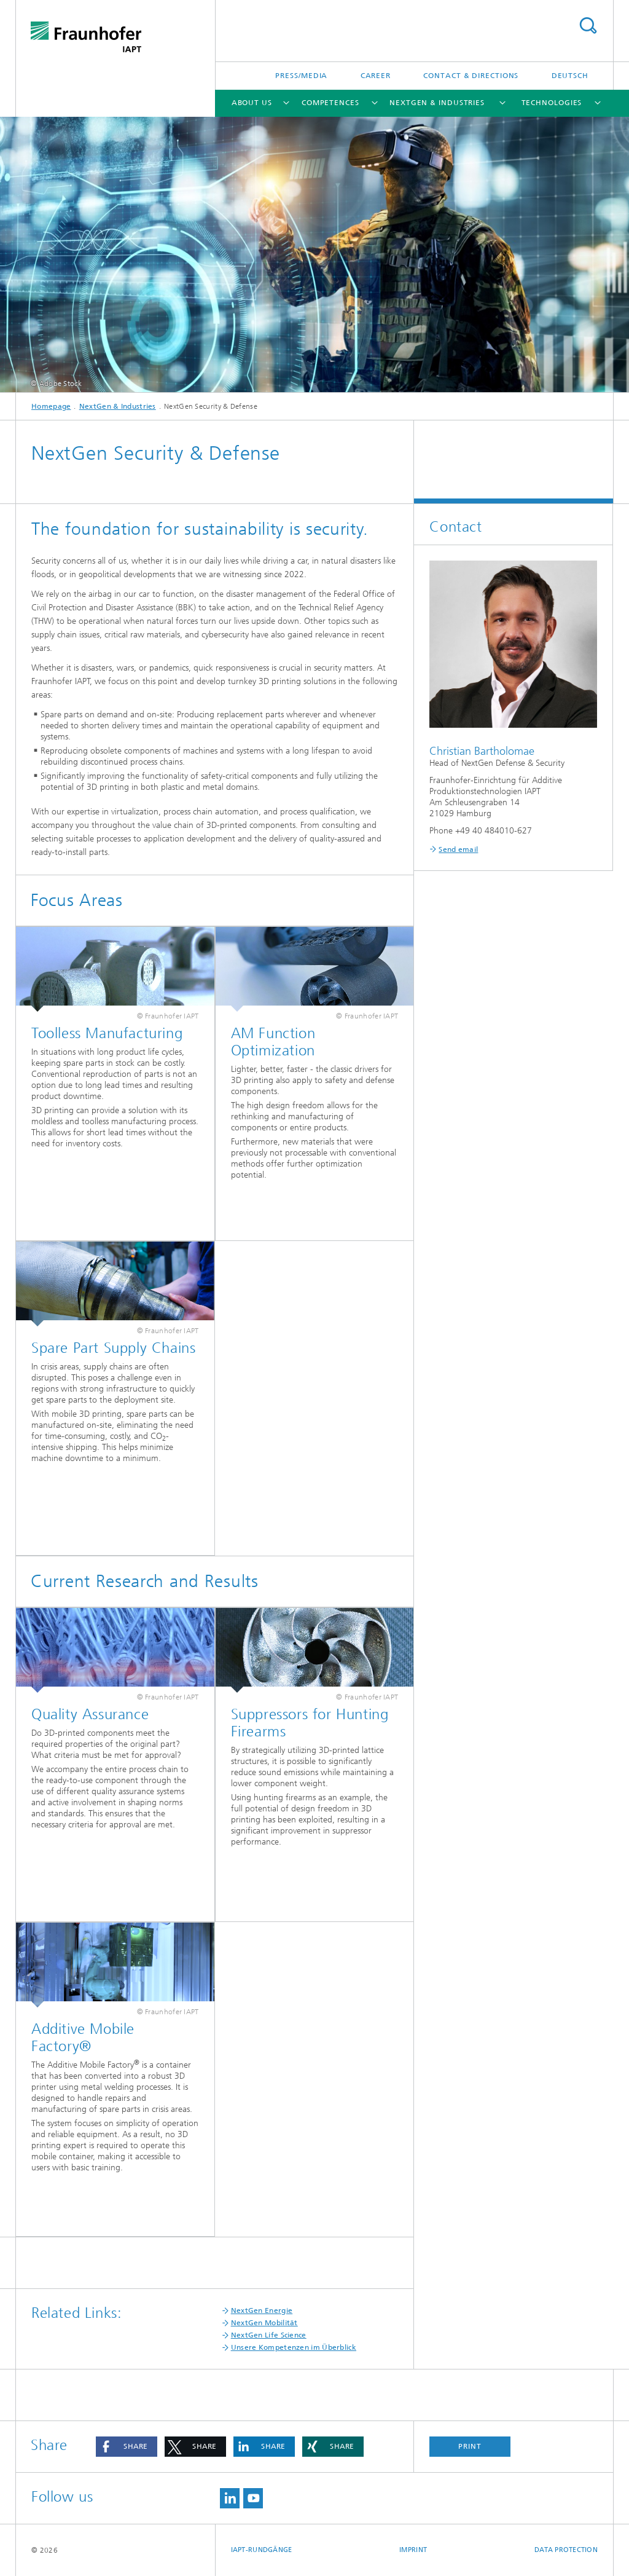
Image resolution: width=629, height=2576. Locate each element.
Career (376, 75)
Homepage (51, 406)
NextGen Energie (262, 2310)
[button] (126, 2446)
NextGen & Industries (437, 102)
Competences (330, 102)
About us (252, 102)
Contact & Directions (470, 75)
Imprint (413, 2550)
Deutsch (570, 75)
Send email (458, 849)
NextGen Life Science (269, 2335)
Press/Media (301, 75)
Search (588, 25)
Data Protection (566, 2550)
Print (470, 2446)
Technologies (552, 102)
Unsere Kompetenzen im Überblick (293, 2347)
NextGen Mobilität (264, 2322)
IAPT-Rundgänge (261, 2550)
